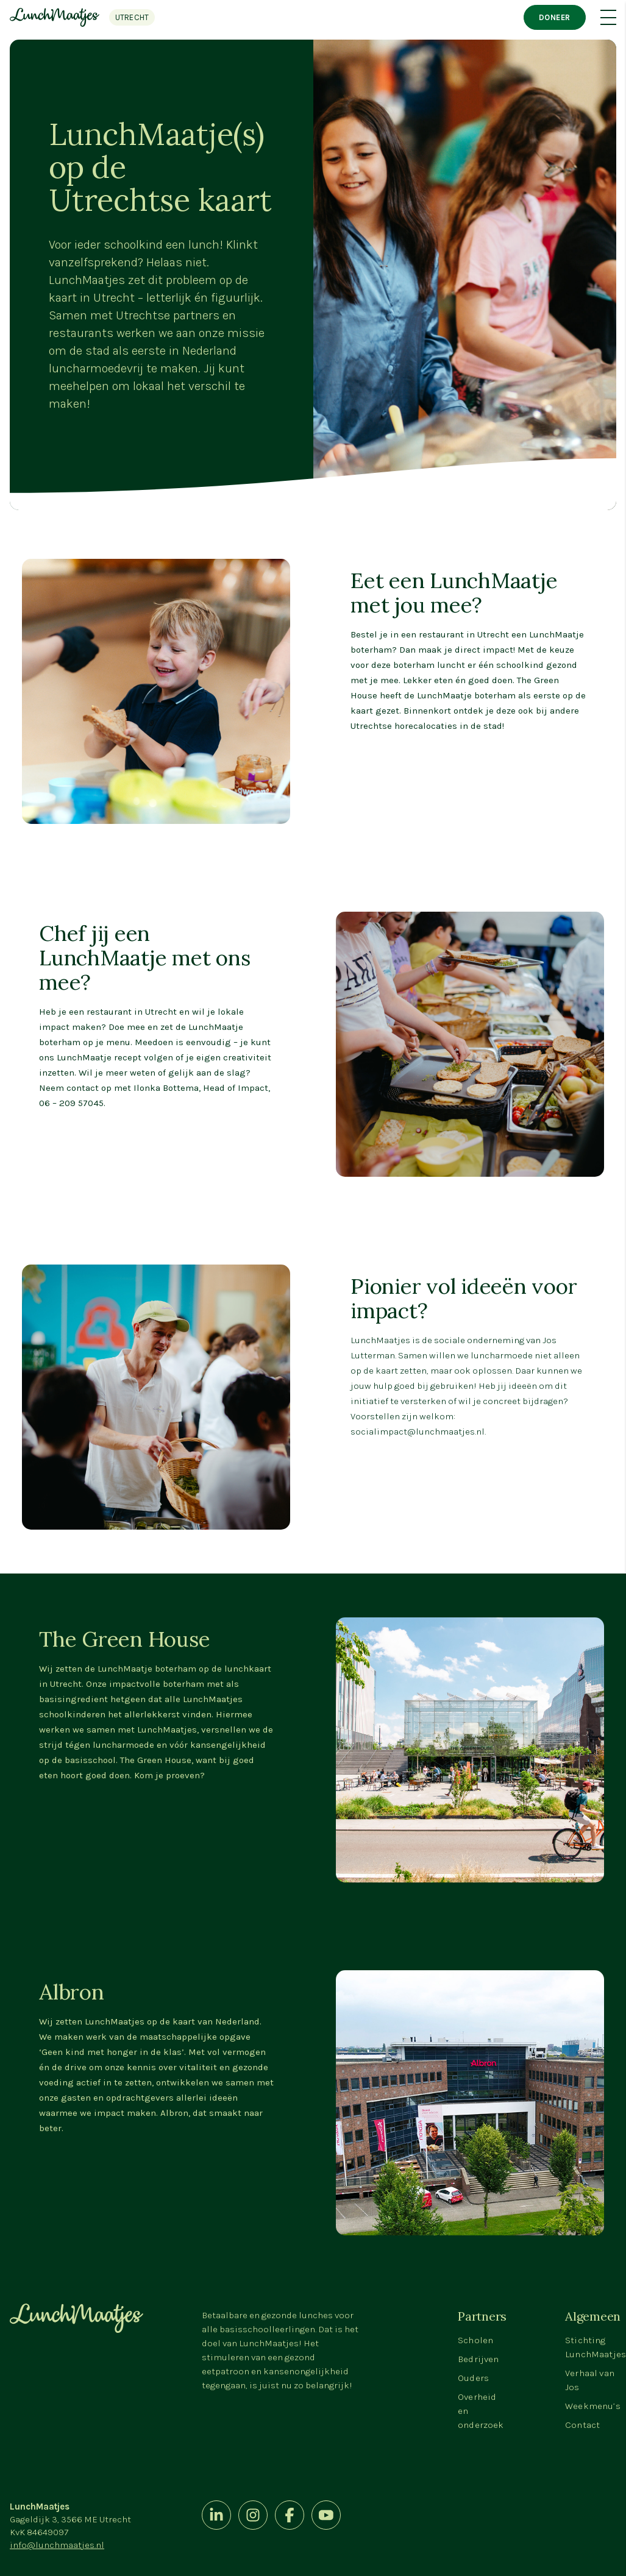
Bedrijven (478, 2359)
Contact (582, 2424)
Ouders (473, 2377)
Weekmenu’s (593, 2405)
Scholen (475, 2340)
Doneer (555, 17)
